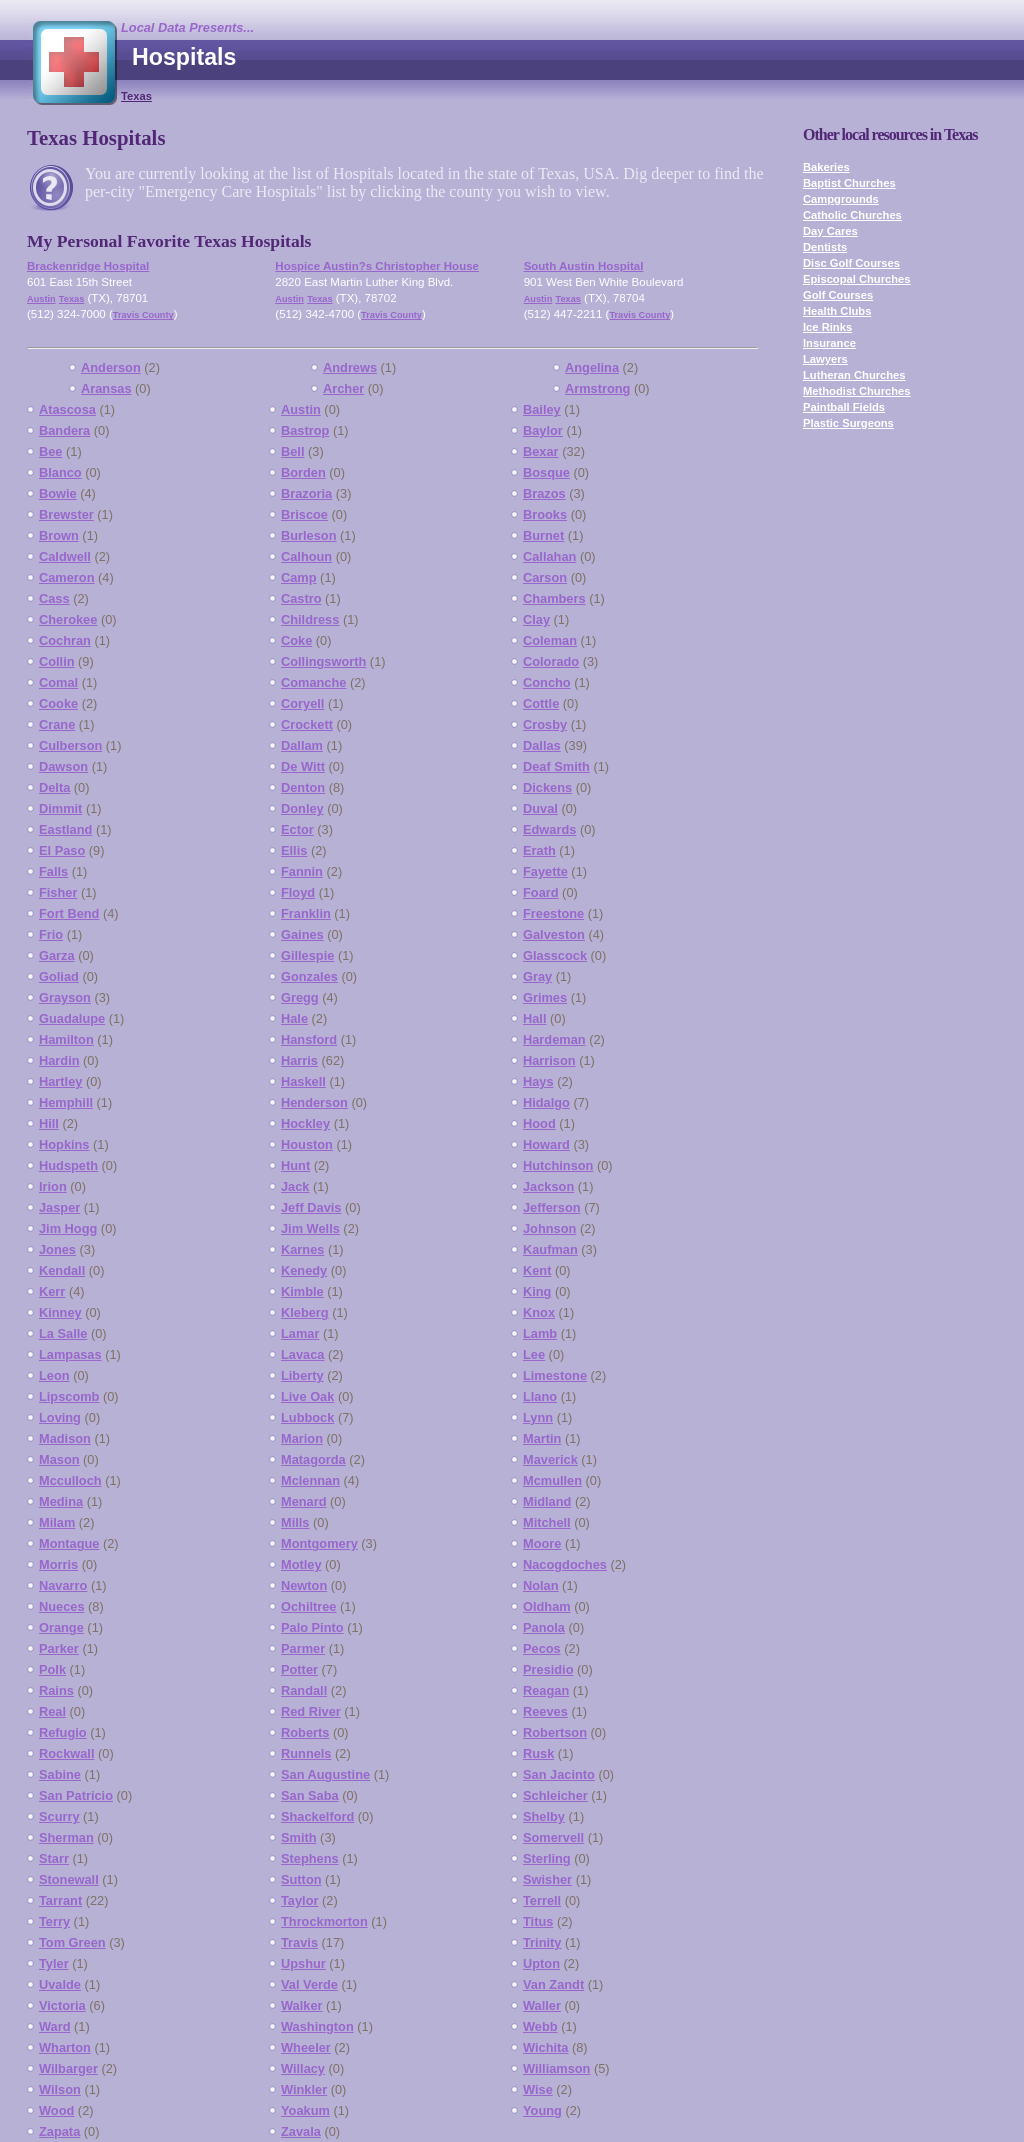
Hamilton (66, 1039)
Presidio (548, 1669)
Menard (304, 1501)
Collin (57, 661)
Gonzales (309, 976)
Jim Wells (310, 1228)
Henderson (314, 1102)
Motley (301, 1564)
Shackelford (317, 1816)
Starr (54, 1858)
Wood (56, 2110)
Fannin (302, 871)
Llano (540, 1396)
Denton (303, 787)
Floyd (298, 892)
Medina (61, 1501)
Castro (301, 598)
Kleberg (305, 1312)
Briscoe (304, 514)
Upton (541, 1963)
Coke (296, 640)
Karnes (302, 1249)
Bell (292, 451)
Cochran (65, 640)
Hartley (60, 1081)
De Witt (303, 766)
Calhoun (306, 556)
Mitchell (547, 1522)
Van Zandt (553, 1984)
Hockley (305, 1123)
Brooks (545, 514)
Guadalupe (72, 1018)
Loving (60, 1417)
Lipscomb (69, 1396)
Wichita (545, 2047)
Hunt (295, 1165)
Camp (299, 577)
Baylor (543, 430)
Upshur (303, 1963)
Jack (295, 1186)
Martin (542, 1438)
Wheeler (306, 2047)
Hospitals (184, 57)
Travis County (143, 315)
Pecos (542, 1648)
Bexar (541, 451)
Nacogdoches (565, 1564)
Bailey (542, 409)
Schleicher (555, 1795)
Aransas (106, 388)
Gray (537, 976)
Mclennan (310, 1480)
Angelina (592, 367)
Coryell (302, 703)
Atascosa (67, 409)
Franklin (306, 913)
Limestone (555, 1375)
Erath (539, 850)
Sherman (66, 1837)
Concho (547, 682)
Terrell (542, 1900)
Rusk (538, 1753)
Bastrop (305, 430)
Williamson (556, 2068)
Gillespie (307, 955)
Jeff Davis (311, 1207)
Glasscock (555, 955)
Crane (57, 724)
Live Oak (307, 1396)
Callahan (549, 556)
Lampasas (70, 1354)
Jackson (548, 1186)
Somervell (553, 1837)
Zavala (301, 2131)
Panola (544, 1627)
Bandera (64, 430)
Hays (538, 1081)
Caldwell (65, 556)
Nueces (62, 1606)
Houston (307, 1144)
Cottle (541, 703)
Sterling (547, 1858)
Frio (51, 934)
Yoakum (305, 2110)
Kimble (302, 1291)
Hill (49, 1123)
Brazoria (306, 493)
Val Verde (309, 1984)
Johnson (549, 1228)
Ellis (294, 850)
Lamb (540, 1333)
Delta (54, 787)
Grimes (545, 997)
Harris (299, 1060)
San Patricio (76, 1795)
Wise (538, 2089)
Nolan (541, 1585)
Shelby (544, 1816)
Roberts (305, 1732)
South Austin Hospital (584, 266)
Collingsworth (323, 661)
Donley (302, 808)
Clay (536, 619)
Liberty (302, 1375)
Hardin (59, 1060)
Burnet (543, 535)
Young (542, 2110)
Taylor (299, 1900)
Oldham (547, 1606)
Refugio (63, 1732)
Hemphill (66, 1102)
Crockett (307, 724)
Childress (310, 619)
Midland (547, 1501)
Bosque (546, 472)
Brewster (66, 514)
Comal (58, 682)
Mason (59, 1459)
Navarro (63, 1585)
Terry (54, 1921)
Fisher (58, 892)
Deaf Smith (556, 766)
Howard (546, 1144)
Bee (50, 451)
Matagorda (313, 1459)
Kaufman (550, 1249)
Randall (304, 1690)
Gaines (302, 934)
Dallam (302, 745)
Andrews (350, 367)
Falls (53, 871)
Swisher (547, 1879)
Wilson (60, 2089)
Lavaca (302, 1354)
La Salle (63, 1333)
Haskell (303, 1081)
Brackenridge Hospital (88, 266)
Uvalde (60, 1984)
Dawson (63, 766)
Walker (302, 2005)
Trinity (542, 1942)
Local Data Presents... (187, 27)
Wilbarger (68, 2068)
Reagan (546, 1690)
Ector (297, 829)
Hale (294, 1018)
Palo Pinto (312, 1627)
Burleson (308, 535)
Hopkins (64, 1144)
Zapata (59, 2131)
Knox (539, 1312)
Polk (52, 1669)
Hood (539, 1123)
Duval (540, 808)
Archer (343, 388)
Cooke (58, 703)
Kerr (52, 1291)
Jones (57, 1249)
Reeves (545, 1711)
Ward (55, 2026)
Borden (303, 472)
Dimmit (60, 808)
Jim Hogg (68, 1228)
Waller (542, 2005)
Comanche (313, 682)
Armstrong (597, 388)
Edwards (549, 829)
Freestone (553, 913)
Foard (541, 892)
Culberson (70, 745)
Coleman (550, 640)
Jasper (59, 1207)
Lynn (538, 1417)
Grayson (65, 997)
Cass (54, 598)
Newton (304, 1585)
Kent (537, 1270)
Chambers (554, 598)
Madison (65, 1438)
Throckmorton (324, 1921)
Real (52, 1711)
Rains (56, 1690)
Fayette (545, 871)
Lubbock (307, 1417)
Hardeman (554, 1039)
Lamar (300, 1333)
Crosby (545, 724)
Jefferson (552, 1207)
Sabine (60, 1774)
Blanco (60, 472)
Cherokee (68, 619)
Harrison (549, 1060)
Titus (538, 1921)
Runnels (306, 1753)
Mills (295, 1522)
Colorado (551, 661)
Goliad (59, 976)
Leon (54, 1375)
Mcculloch (70, 1480)
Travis (299, 1942)
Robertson (555, 1732)
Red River (311, 1711)
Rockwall (66, 1753)
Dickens (547, 787)
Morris (58, 1564)
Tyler (54, 1963)
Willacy (303, 2068)
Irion (53, 1186)
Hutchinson (558, 1165)
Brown (59, 535)
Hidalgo (546, 1102)
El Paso (62, 850)
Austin (41, 299)
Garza (57, 955)
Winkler (304, 2089)
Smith (299, 1837)
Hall (534, 1018)
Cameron (66, 577)
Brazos (544, 493)
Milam (57, 1522)
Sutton (301, 1879)
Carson (545, 577)
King (537, 1291)
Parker (59, 1648)
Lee (534, 1354)
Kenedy (304, 1270)
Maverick (550, 1459)
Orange (61, 1627)
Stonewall (69, 1879)
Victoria (62, 2005)
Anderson (111, 367)
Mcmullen (552, 1480)
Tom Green (72, 1942)
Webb (540, 2026)
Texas (136, 96)
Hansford (309, 1039)
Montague (69, 1543)
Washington (317, 2026)
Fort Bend (69, 913)
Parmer (303, 1648)
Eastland (65, 829)
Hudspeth (68, 1165)
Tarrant (60, 1900)
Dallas (542, 745)
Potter (299, 1669)
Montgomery (319, 1543)
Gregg (300, 997)
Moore (542, 1543)
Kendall (62, 1270)
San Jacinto (559, 1774)
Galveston (554, 934)
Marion (302, 1438)
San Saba (310, 1795)
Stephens (310, 1858)
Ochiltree (308, 1606)
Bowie (58, 493)
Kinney (60, 1312)
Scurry (59, 1816)
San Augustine (325, 1774)
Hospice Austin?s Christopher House (377, 266)
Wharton (65, 2047)
